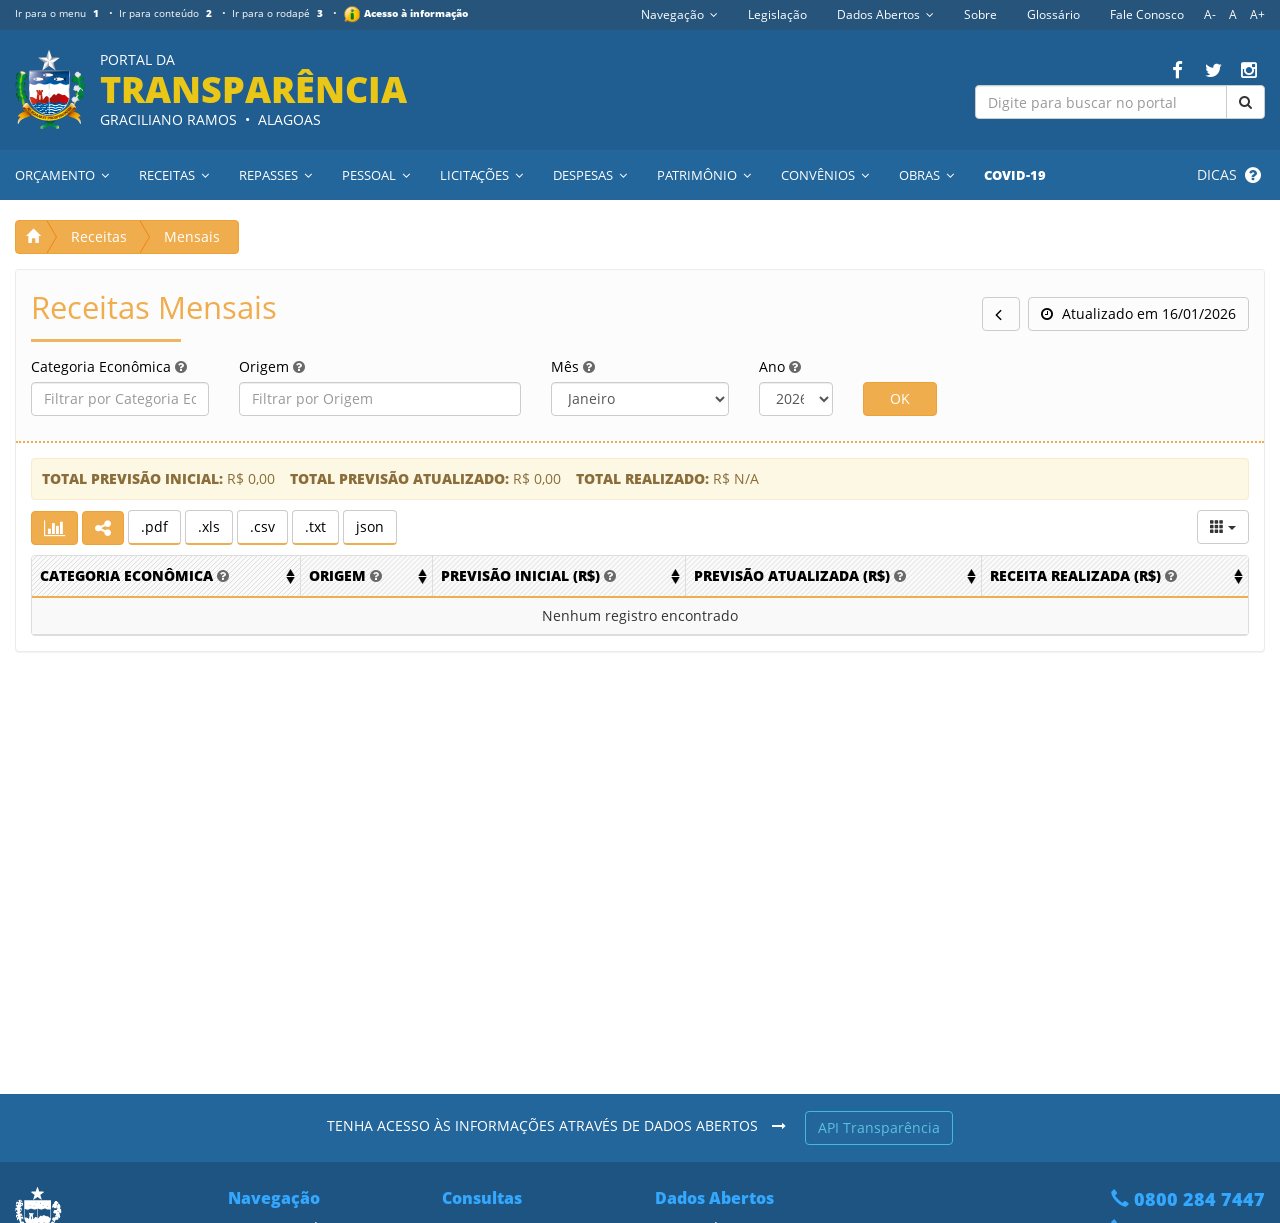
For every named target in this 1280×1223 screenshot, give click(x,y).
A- (1210, 14)
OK (900, 398)
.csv (262, 526)
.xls (209, 526)
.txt (315, 526)
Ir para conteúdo (167, 13)
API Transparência (879, 1127)
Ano (780, 366)
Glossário (1053, 14)
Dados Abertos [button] (885, 14)
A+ (1257, 14)
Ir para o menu (59, 13)
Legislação (777, 14)
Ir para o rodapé (281, 13)
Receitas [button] (174, 175)
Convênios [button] (825, 175)
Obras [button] (926, 175)
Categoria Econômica (109, 366)
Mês (573, 366)
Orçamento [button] (62, 175)
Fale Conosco (1147, 14)
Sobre (980, 14)
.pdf (154, 526)
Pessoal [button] (376, 175)
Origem (272, 366)
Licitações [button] (481, 175)
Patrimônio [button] (704, 175)
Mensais (192, 236)
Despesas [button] (590, 175)
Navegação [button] (679, 14)
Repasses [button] (275, 175)
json (370, 526)
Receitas (99, 236)
